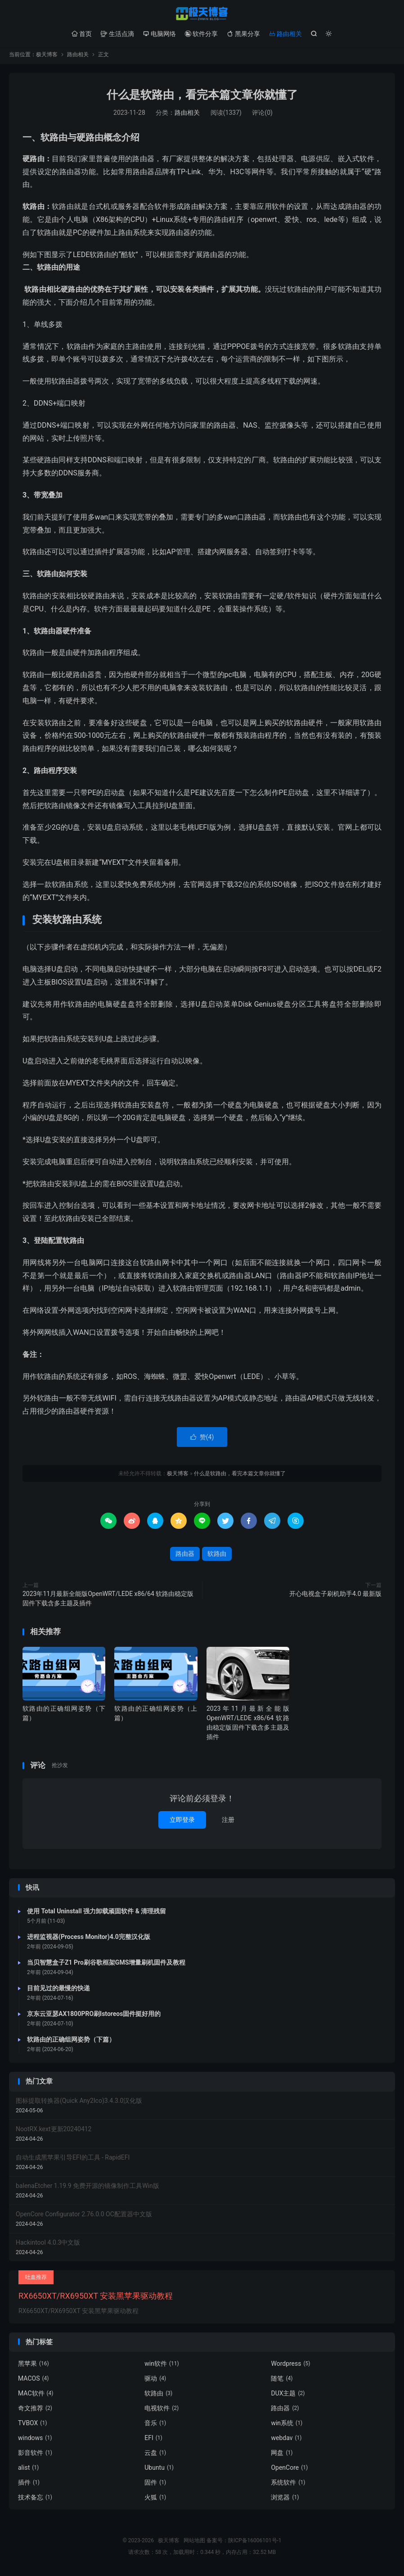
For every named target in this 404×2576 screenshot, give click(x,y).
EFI (153, 2440)
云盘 (155, 2454)
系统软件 (288, 2484)
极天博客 (202, 14)
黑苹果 (33, 2365)
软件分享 (201, 33)
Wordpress (290, 2365)
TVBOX (32, 2425)
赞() (202, 1439)
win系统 (286, 2425)
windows (35, 2440)
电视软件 (161, 2410)
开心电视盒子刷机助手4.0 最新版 (335, 1596)
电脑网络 (159, 33)
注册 (228, 1821)
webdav (286, 2440)
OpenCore (289, 2469)
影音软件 (35, 2454)
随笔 (281, 2380)
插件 (29, 2484)
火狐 (155, 2499)
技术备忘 (35, 2499)
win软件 (161, 2365)
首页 (82, 33)
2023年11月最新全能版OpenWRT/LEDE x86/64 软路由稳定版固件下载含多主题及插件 (107, 1600)
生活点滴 (117, 33)
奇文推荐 (35, 2410)
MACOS (33, 2380)
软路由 (216, 1555)
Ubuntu (159, 2469)
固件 (155, 2484)
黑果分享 (243, 33)
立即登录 (182, 1821)
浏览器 (285, 2499)
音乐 (155, 2425)
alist (28, 2469)
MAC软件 (36, 2395)
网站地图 (194, 2543)
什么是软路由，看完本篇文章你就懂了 (202, 97)
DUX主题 (288, 2395)
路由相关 (285, 33)
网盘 (281, 2454)
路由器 (184, 1555)
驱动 (155, 2380)
